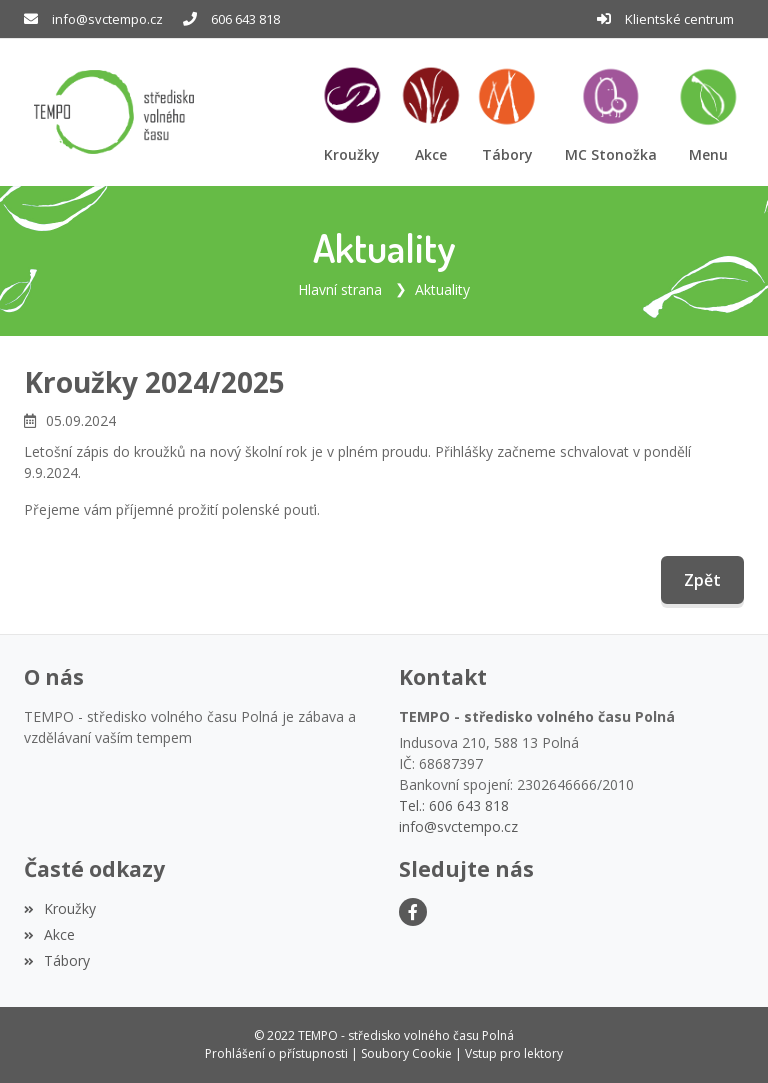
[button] (708, 112)
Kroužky (60, 908)
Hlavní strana (340, 289)
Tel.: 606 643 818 (454, 805)
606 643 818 (245, 19)
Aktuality (442, 289)
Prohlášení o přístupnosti (276, 1053)
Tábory (57, 960)
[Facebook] (413, 912)
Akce (49, 934)
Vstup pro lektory (514, 1053)
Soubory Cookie (406, 1053)
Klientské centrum (679, 19)
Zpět (702, 580)
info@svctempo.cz (107, 19)
